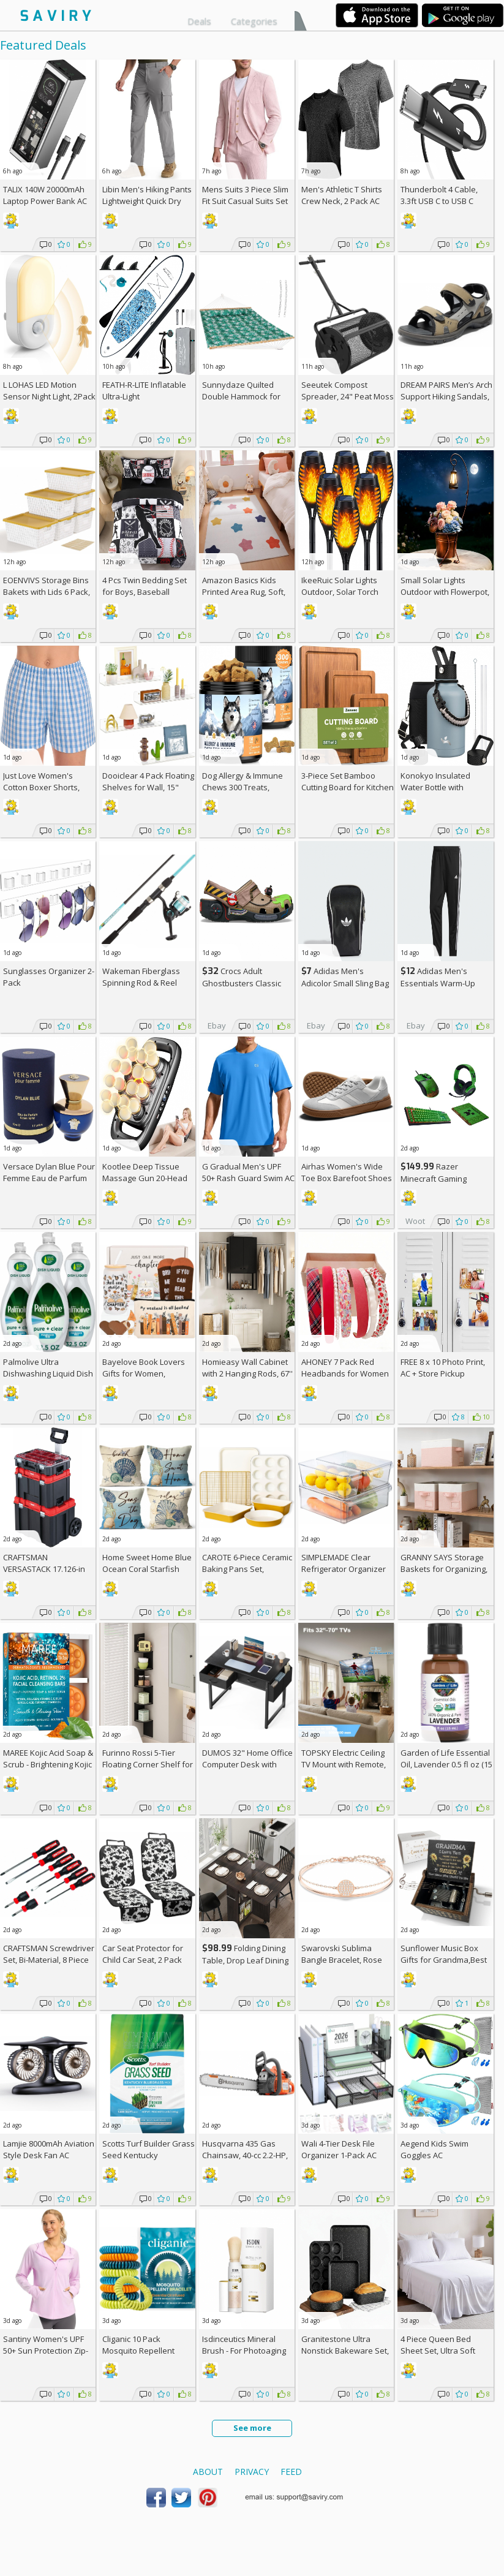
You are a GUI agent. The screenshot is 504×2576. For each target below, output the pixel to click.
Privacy (252, 2471)
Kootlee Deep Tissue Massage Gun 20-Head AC (144, 1178)
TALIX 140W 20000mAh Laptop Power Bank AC (45, 195)
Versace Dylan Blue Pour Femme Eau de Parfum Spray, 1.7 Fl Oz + (49, 1178)
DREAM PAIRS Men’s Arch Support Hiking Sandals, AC (446, 396)
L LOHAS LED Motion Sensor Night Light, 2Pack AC (49, 396)
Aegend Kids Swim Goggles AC (434, 2149)
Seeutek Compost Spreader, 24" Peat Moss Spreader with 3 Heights (347, 396)
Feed (291, 2471)
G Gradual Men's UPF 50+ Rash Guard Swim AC (248, 1172)
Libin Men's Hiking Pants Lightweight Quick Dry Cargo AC (147, 201)
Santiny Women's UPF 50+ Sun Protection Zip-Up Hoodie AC (45, 2350)
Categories (254, 21)
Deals (199, 21)
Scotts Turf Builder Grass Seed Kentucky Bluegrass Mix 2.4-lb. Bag (148, 2155)
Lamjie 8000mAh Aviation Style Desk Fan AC (48, 2149)
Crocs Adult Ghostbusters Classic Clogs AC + (241, 982)
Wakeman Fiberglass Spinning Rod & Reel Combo (141, 982)
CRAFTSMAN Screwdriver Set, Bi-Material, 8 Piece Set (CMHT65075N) (48, 1960)
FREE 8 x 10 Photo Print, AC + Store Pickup (443, 1367)
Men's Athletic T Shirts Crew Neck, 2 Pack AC (341, 195)
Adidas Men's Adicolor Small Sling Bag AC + (345, 982)
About (208, 2471)
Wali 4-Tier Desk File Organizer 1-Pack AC (339, 2149)
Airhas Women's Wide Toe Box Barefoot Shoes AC (346, 1178)
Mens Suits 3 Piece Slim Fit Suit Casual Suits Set (245, 195)
